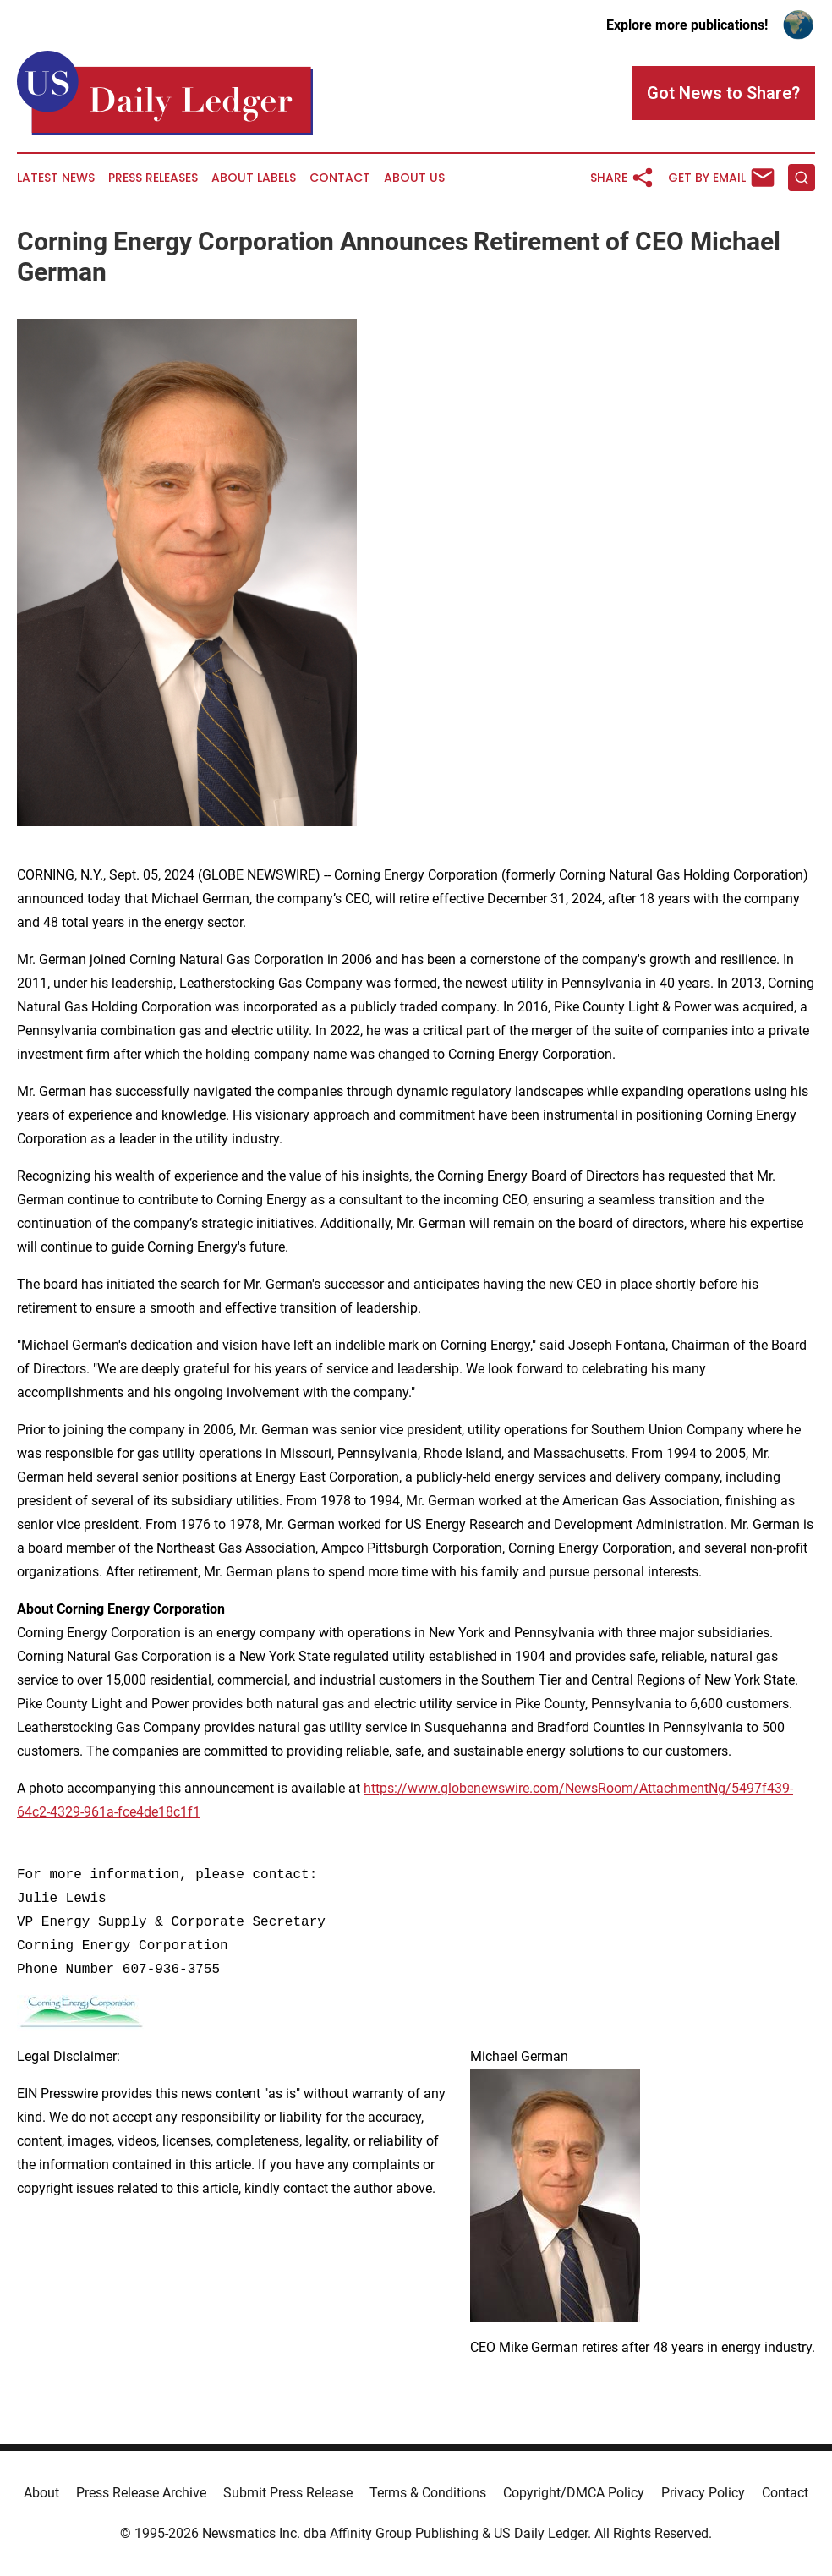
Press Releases (153, 178)
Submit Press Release (288, 2493)
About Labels (253, 178)
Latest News (56, 178)
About (41, 2493)
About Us (414, 178)
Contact (339, 178)
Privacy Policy (703, 2493)
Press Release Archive (141, 2493)
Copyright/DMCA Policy (573, 2493)
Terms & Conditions (427, 2493)
